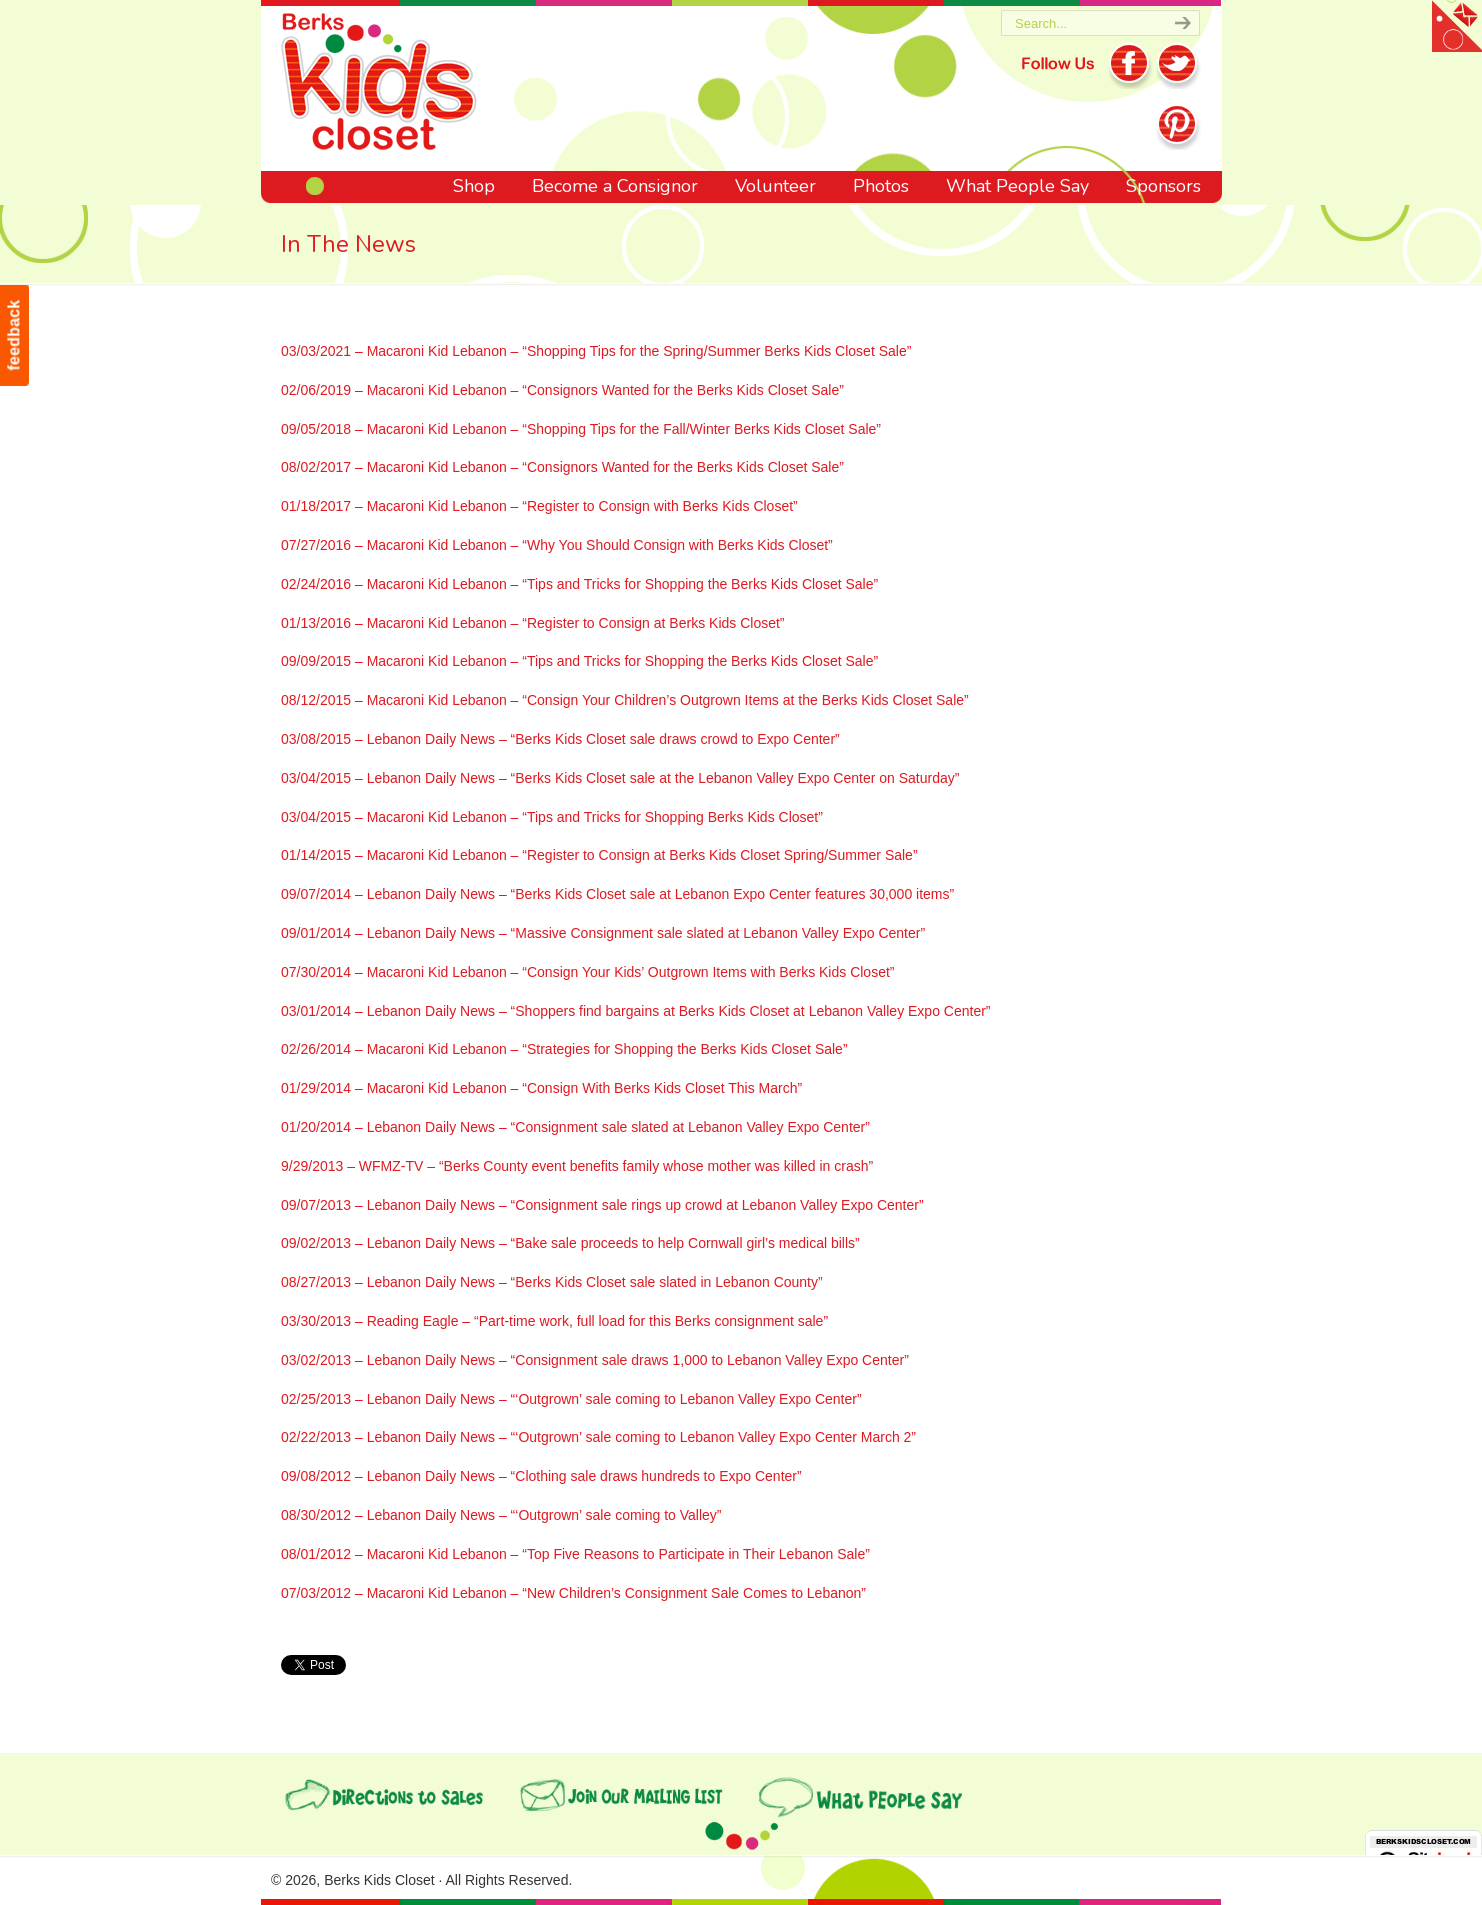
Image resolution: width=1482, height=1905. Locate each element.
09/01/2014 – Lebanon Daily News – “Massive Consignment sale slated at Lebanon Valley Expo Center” (603, 933)
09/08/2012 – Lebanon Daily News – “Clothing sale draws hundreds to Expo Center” (541, 1476)
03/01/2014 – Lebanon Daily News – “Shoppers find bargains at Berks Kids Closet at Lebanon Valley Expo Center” (636, 1011)
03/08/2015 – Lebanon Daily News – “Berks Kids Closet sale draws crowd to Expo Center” (560, 739)
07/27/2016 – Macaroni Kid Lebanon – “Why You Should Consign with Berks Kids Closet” (557, 545)
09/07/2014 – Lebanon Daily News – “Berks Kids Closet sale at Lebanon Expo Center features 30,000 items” (617, 894)
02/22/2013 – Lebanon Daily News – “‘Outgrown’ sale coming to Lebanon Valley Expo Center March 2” (598, 1437)
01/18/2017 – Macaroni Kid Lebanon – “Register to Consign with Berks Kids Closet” (539, 506)
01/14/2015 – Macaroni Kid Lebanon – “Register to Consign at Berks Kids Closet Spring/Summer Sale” (599, 855)
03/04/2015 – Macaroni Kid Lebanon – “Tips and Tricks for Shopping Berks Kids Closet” (552, 817)
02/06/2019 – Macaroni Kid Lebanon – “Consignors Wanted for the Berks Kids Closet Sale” (562, 390)
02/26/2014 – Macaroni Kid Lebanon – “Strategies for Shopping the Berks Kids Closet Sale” (564, 1049)
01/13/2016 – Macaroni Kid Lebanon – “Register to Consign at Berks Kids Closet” (533, 623)
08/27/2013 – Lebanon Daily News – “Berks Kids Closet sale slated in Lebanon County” (552, 1282)
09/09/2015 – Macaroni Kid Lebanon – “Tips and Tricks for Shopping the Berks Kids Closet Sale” (579, 661)
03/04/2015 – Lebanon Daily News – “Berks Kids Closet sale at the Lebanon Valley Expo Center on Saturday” (620, 778)
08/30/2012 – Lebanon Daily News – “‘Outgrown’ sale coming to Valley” (501, 1515)
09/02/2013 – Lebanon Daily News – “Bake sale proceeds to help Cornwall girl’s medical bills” (570, 1243)
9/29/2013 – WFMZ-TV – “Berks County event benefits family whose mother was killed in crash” (577, 1166)
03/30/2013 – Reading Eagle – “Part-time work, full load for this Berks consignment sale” (554, 1321)
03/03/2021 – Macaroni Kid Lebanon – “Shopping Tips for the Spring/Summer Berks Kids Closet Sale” (596, 351)
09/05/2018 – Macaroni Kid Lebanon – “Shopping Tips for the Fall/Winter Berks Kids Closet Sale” (581, 429)
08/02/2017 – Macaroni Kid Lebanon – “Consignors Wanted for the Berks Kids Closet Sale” (562, 467)
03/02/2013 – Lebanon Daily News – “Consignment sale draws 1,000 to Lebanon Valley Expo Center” (595, 1360)
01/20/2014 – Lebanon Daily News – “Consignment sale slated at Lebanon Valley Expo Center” (575, 1127)
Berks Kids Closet (379, 85)
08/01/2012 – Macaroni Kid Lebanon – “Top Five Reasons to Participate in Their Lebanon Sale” (575, 1554)
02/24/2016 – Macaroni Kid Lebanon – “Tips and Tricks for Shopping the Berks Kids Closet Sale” (579, 584)
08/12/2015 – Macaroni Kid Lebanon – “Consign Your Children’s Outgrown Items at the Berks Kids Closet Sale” (625, 700)
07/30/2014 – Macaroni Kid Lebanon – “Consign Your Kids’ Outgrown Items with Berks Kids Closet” (587, 972)
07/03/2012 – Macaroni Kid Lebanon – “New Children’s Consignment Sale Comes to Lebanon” (573, 1593)
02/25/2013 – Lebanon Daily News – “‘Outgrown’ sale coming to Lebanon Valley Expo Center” (571, 1399)
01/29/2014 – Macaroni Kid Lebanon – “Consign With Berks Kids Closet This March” (541, 1088)
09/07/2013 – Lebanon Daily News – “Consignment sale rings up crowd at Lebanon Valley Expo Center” (602, 1205)
